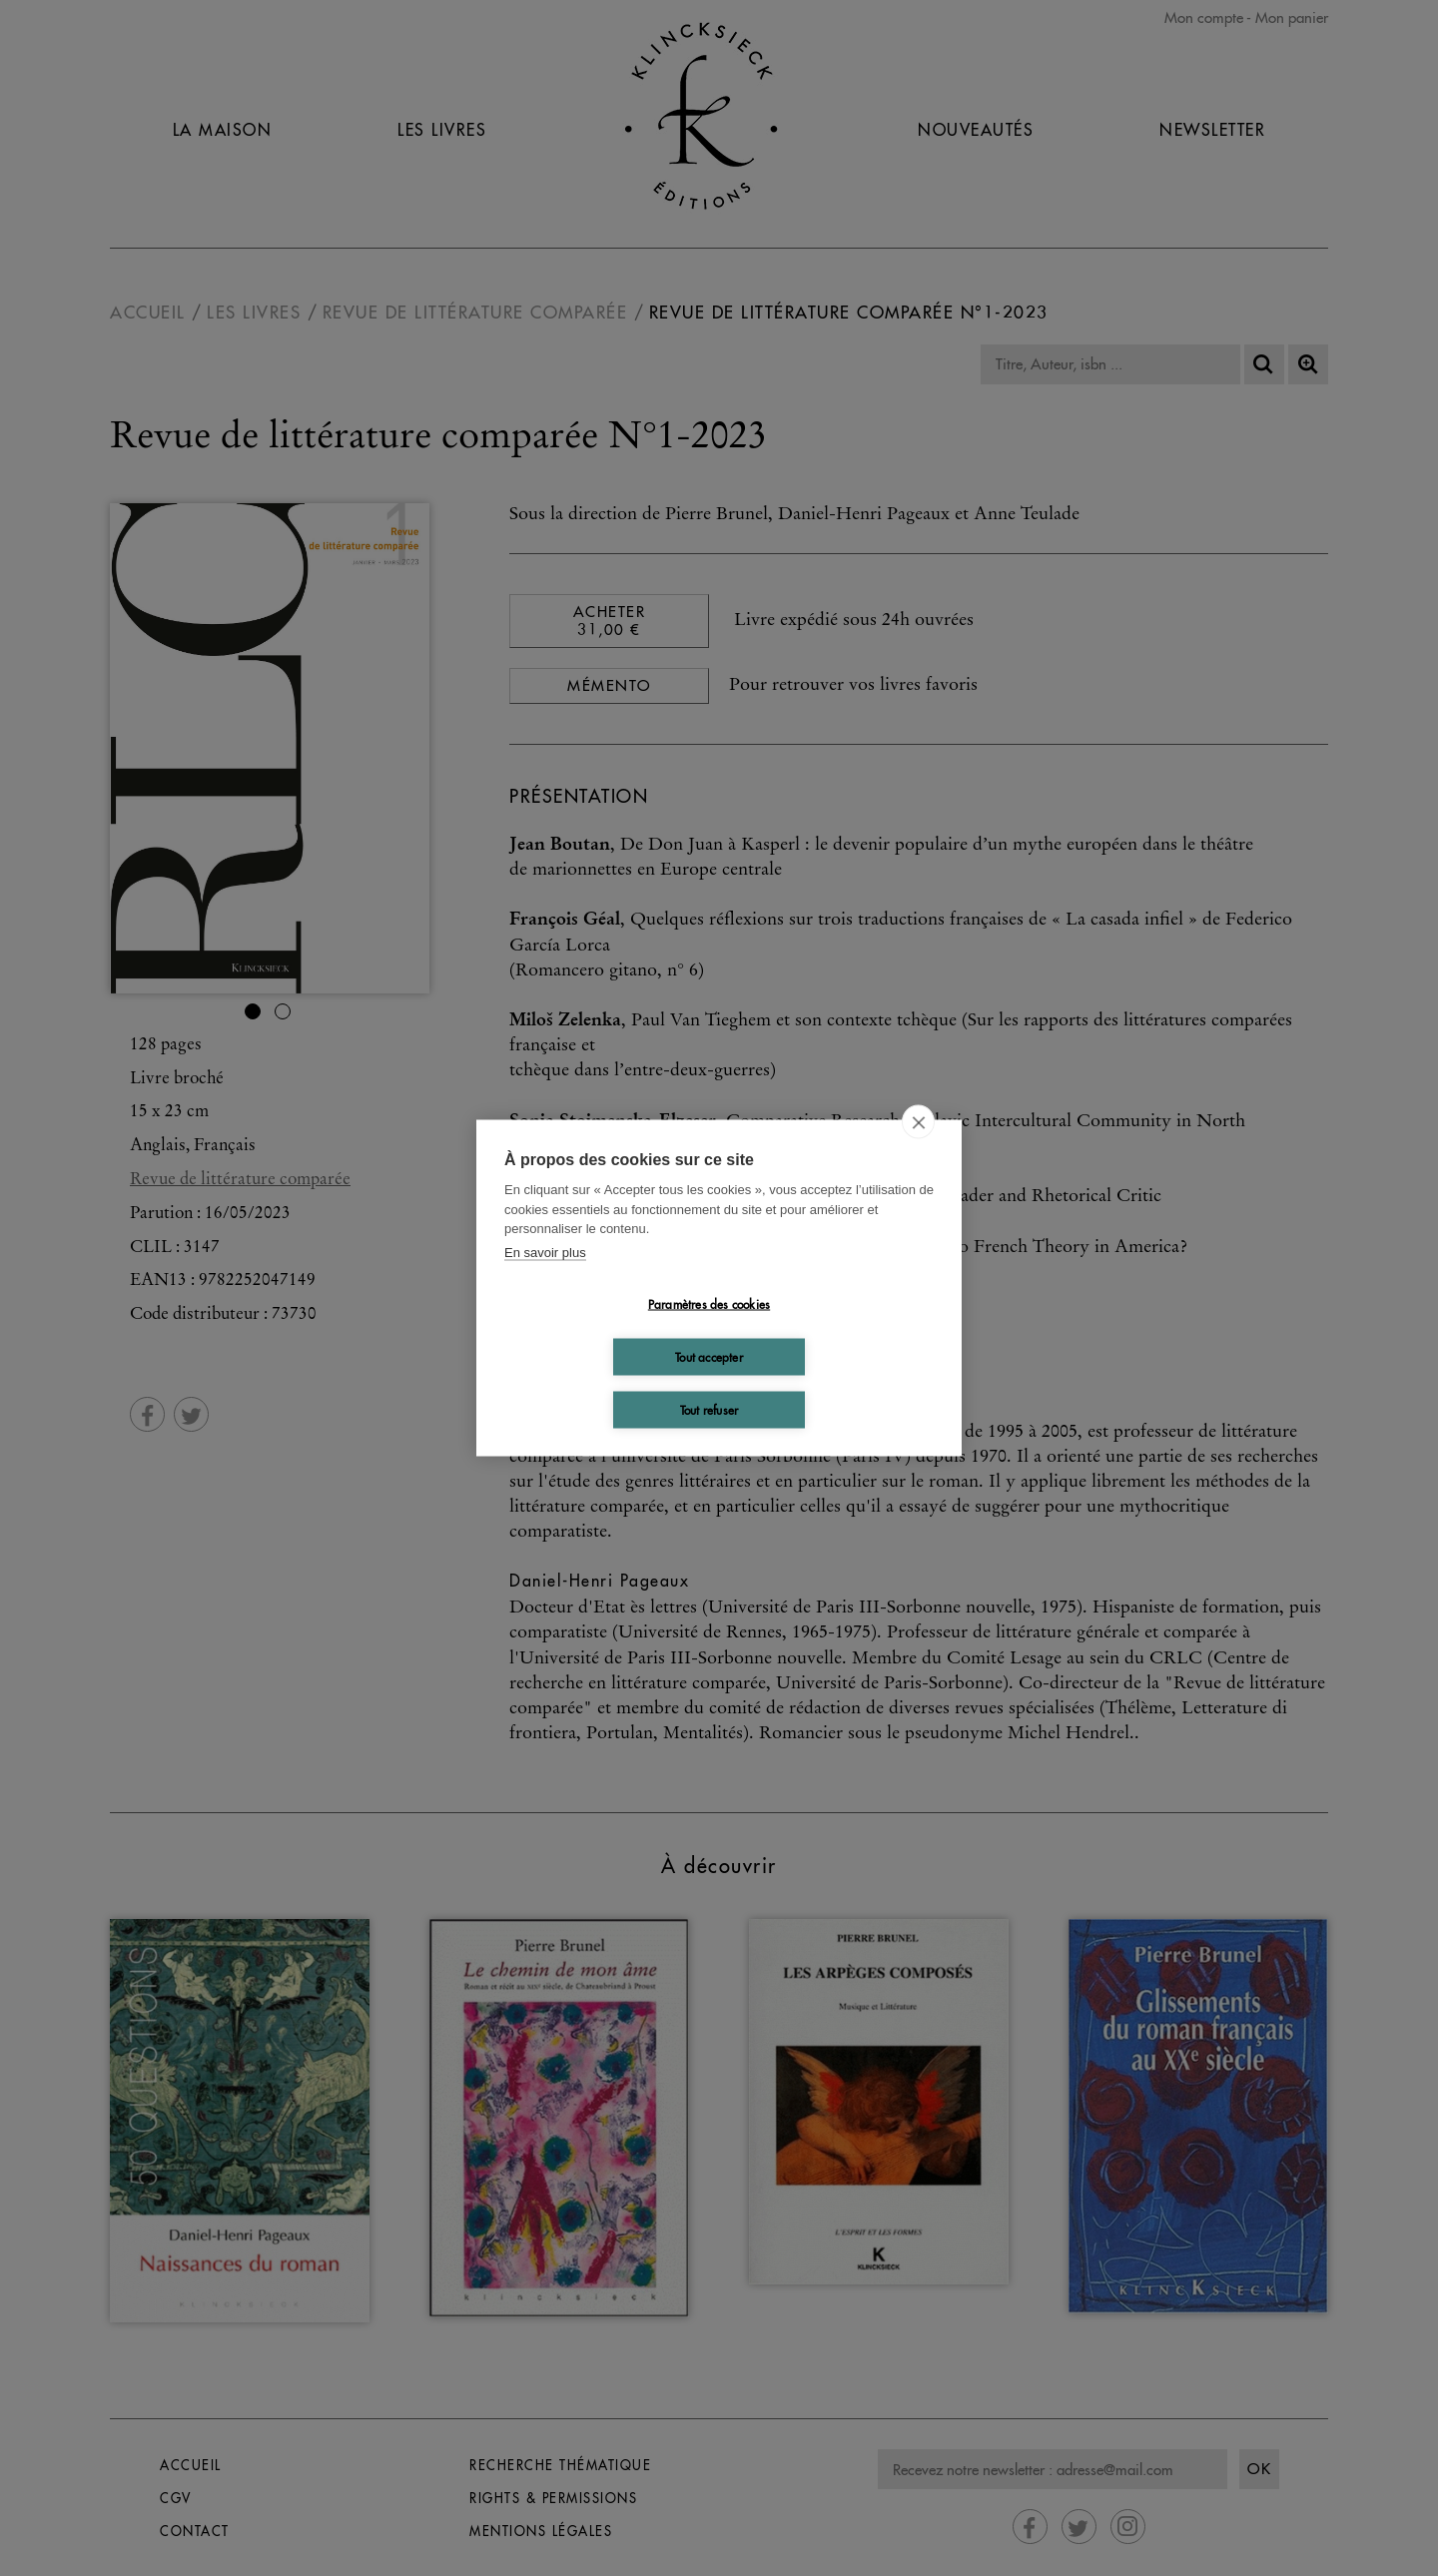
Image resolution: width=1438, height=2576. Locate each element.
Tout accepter (709, 1356)
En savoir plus (545, 1251)
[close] (918, 1122)
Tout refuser (709, 1409)
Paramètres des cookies (709, 1303)
